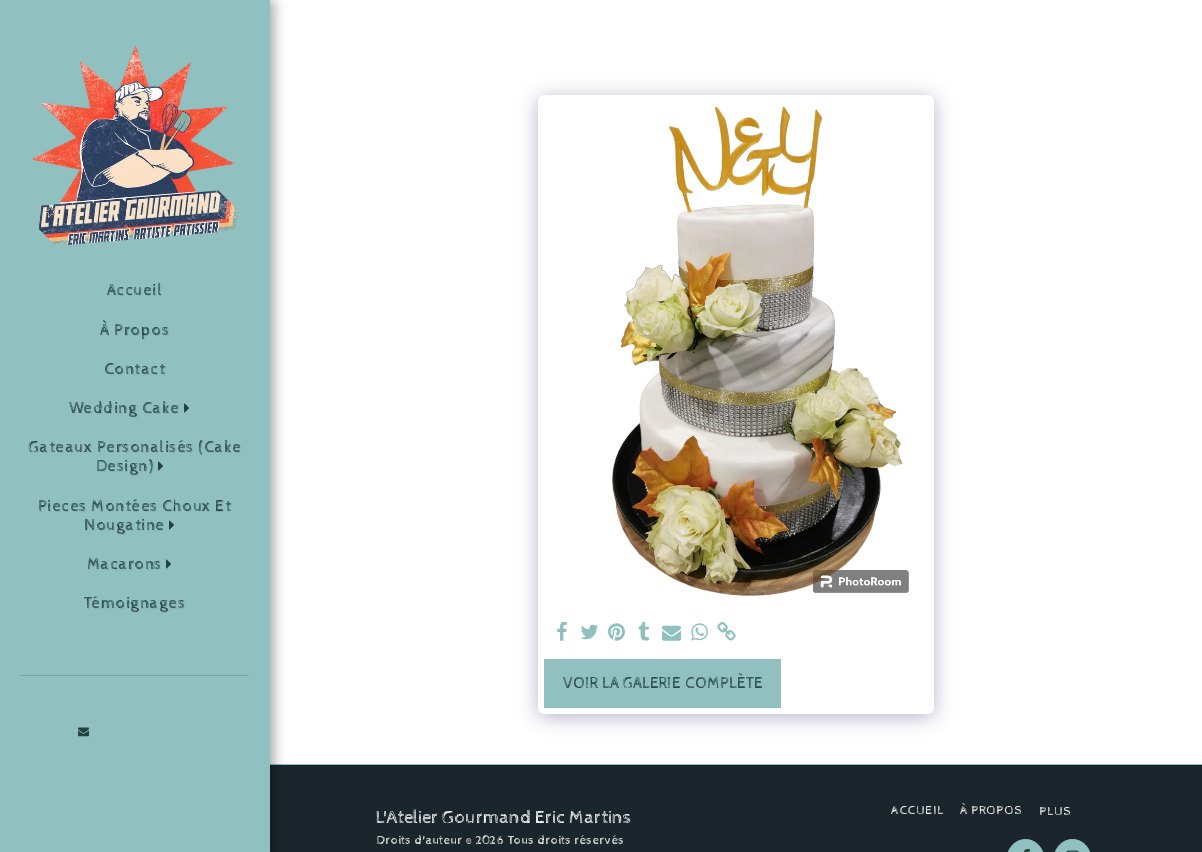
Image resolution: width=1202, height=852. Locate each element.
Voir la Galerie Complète (663, 683)
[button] (135, 409)
